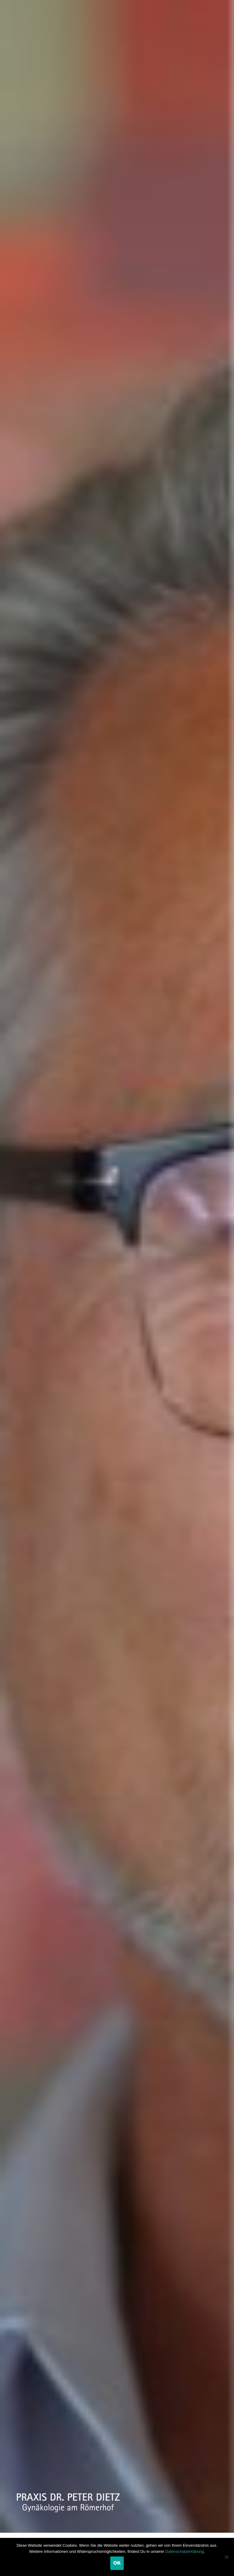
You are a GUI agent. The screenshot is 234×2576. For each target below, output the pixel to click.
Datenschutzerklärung (184, 2551)
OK (117, 2563)
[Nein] (226, 2557)
